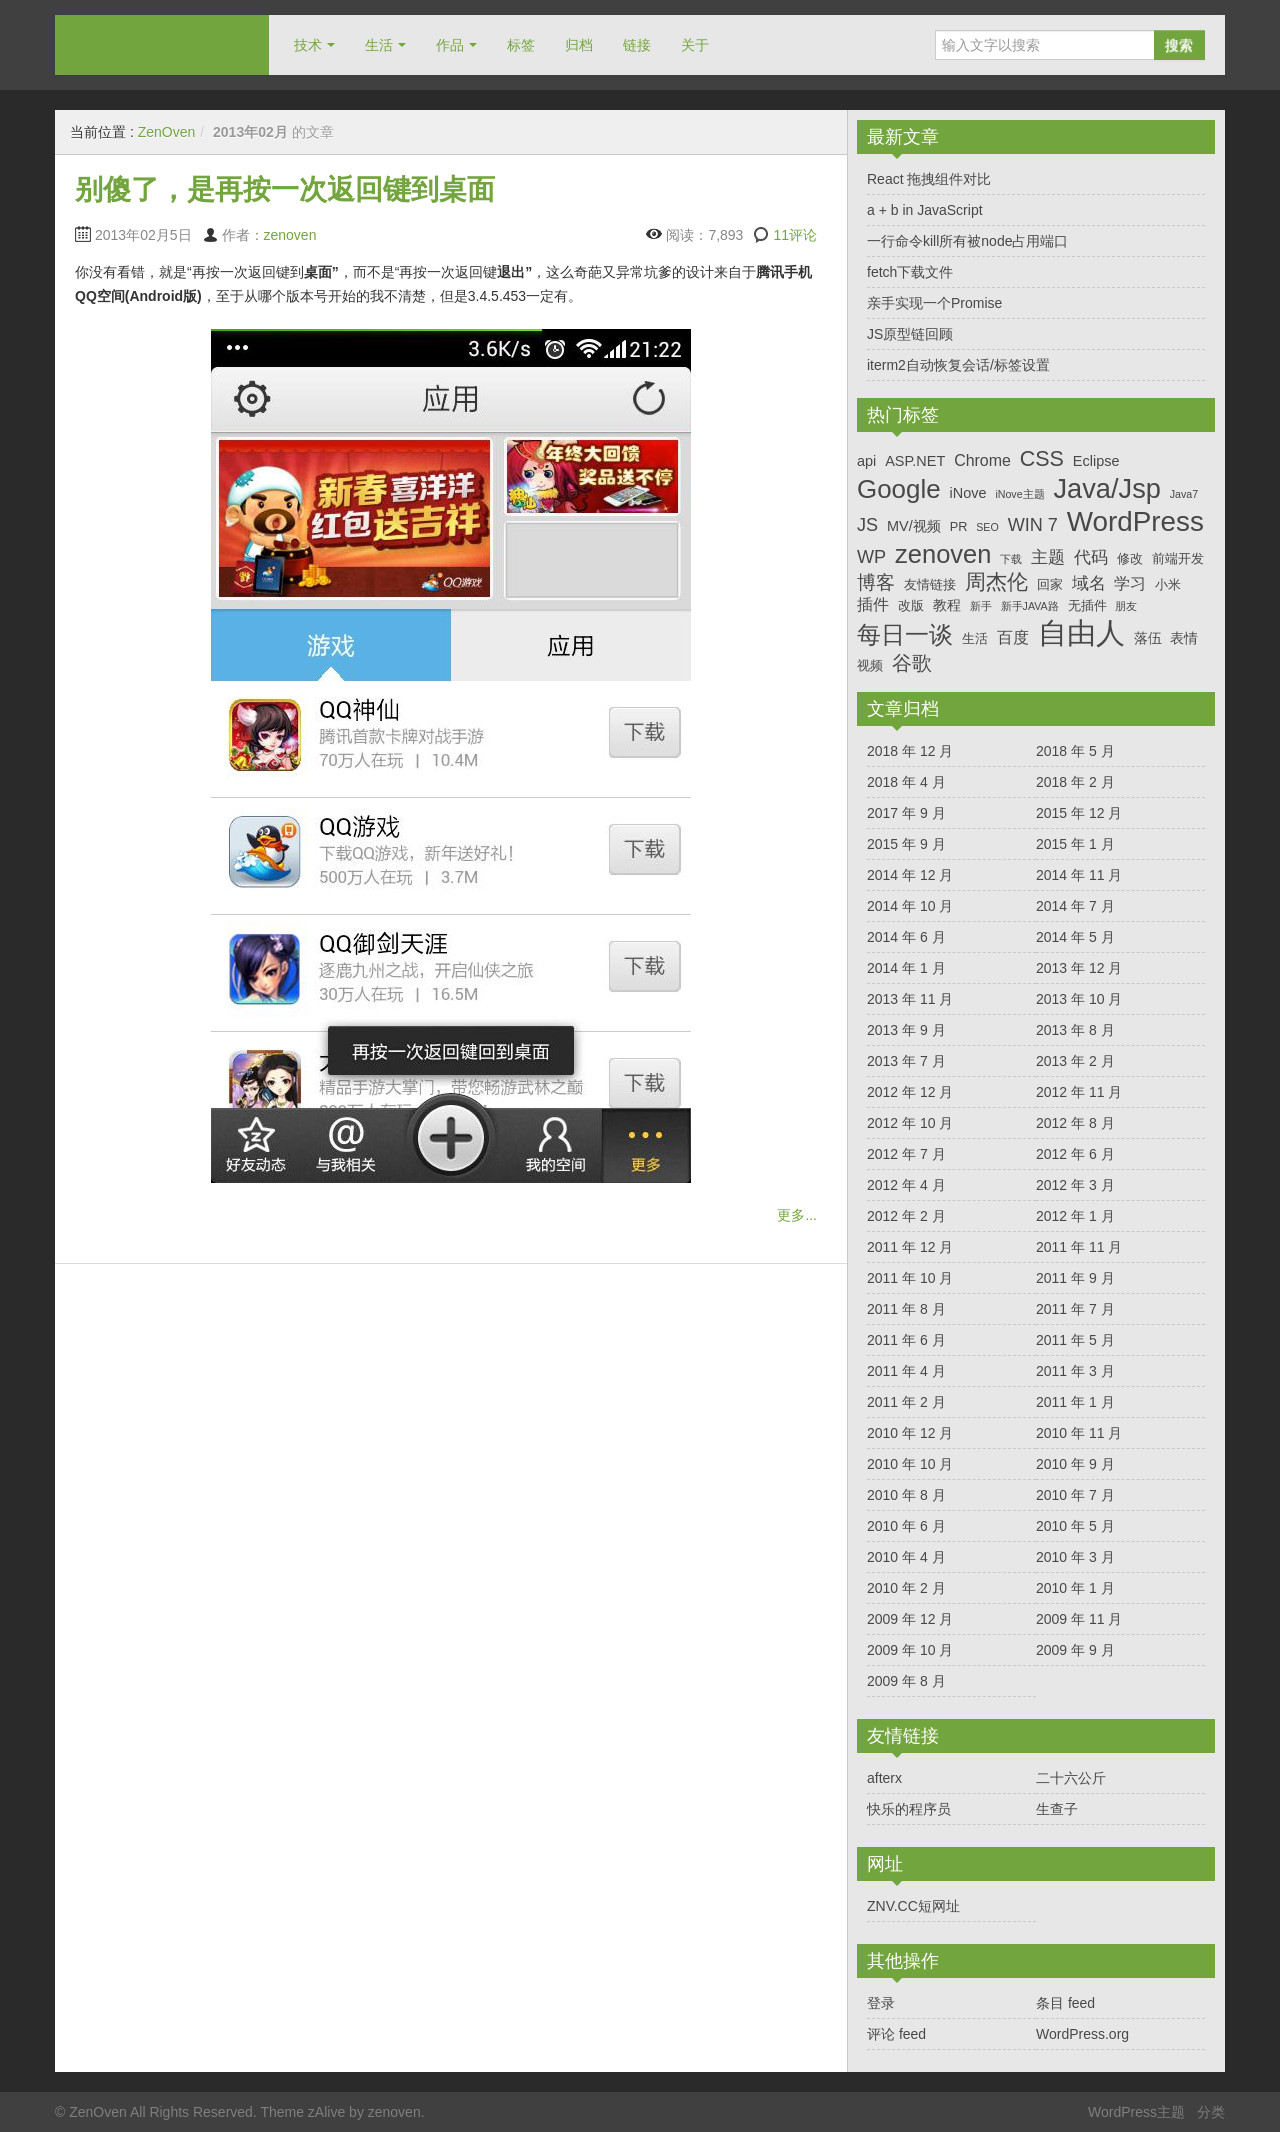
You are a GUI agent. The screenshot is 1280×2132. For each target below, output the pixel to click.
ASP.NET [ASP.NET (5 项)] (915, 461)
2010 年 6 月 (906, 1526)
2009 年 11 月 (1079, 1619)
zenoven (290, 235)
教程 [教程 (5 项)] (947, 605)
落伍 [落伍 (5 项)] (1148, 638)
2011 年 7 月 (1075, 1309)
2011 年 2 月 (906, 1402)
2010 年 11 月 (1079, 1433)
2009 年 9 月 (1075, 1650)
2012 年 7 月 (906, 1154)
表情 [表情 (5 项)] (1184, 638)
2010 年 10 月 (910, 1464)
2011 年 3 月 (1075, 1371)
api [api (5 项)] (866, 461)
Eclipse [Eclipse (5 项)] (1096, 461)
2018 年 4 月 (906, 782)
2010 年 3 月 (1075, 1557)
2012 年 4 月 (906, 1185)
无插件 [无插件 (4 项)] (1087, 605)
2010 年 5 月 (1075, 1526)
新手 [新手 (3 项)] (981, 606)
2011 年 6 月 (906, 1340)
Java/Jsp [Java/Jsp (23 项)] (1107, 488)
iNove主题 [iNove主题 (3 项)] (1019, 494)
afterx (884, 1778)
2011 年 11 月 (1079, 1247)
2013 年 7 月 (906, 1061)
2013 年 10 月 (1079, 999)
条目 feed (1065, 2003)
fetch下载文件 (910, 272)
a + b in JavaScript (925, 210)
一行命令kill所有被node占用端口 (967, 241)
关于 (695, 45)
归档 (579, 45)
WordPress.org (1082, 2034)
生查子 (1057, 1809)
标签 (521, 45)
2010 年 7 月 (1075, 1495)
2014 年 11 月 (1079, 875)
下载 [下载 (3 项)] (1011, 559)
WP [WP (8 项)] (871, 557)
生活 (379, 45)
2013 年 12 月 (1079, 968)
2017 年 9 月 (906, 813)
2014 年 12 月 (910, 875)
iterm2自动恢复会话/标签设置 (958, 365)
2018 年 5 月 (1075, 751)
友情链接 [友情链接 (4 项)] (930, 584)
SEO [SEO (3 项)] (987, 527)
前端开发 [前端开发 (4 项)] (1178, 558)
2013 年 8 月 (1075, 1030)
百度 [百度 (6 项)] (1013, 637)
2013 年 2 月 (1075, 1061)
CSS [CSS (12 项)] (1042, 459)
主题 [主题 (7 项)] (1048, 557)
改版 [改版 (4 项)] (911, 605)
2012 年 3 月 (1075, 1185)
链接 (637, 45)
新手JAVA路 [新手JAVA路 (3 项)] (1030, 606)
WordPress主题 (1136, 2112)
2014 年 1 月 (906, 968)
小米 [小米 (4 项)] (1168, 584)
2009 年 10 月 (910, 1650)
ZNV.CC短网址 (913, 1906)
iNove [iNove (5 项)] (967, 493)
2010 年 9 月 (1075, 1464)
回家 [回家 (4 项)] (1050, 584)
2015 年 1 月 (1075, 844)
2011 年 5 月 (1075, 1340)
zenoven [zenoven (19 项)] (943, 554)
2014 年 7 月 (1075, 906)
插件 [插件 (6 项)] (873, 604)
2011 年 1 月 (1075, 1402)
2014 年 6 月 (906, 937)
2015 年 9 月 (906, 844)
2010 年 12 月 (910, 1433)
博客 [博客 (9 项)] (876, 582)
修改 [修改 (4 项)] (1130, 558)
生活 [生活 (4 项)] (975, 638)
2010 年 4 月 (906, 1557)
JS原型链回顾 (910, 334)
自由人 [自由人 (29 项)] (1081, 632)
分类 (1211, 2112)
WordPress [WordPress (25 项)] (1135, 521)
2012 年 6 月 (1075, 1154)
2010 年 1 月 (1075, 1588)
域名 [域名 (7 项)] (1089, 583)
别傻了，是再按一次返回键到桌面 (285, 189)
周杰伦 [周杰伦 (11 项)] (996, 581)
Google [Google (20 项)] (899, 489)
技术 (308, 45)
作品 (450, 45)
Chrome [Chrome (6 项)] (982, 460)
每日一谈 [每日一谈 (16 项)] (905, 634)
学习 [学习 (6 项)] (1130, 583)
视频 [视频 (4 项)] (870, 665)
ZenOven (162, 44)
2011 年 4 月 (906, 1371)
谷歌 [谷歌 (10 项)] (912, 663)
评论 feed (896, 2034)
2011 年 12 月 (910, 1247)
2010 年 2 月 (906, 1588)
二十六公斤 (1071, 1778)
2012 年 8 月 (1075, 1123)
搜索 (1179, 45)
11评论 (795, 235)
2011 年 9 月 (1075, 1278)
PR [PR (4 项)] (959, 526)
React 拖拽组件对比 (929, 179)
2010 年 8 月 (906, 1495)
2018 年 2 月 (1075, 782)
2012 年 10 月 (910, 1123)
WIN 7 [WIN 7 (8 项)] (1033, 525)
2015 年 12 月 (1079, 813)
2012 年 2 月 (906, 1216)
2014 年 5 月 (1075, 937)
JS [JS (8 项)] (867, 525)
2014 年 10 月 (910, 906)
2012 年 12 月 (910, 1092)
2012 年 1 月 (1075, 1216)
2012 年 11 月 (1079, 1092)
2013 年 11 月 (910, 999)
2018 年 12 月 (910, 751)
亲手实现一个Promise (934, 303)
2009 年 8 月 (906, 1681)
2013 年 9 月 (906, 1030)
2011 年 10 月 (910, 1278)
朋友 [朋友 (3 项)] (1126, 606)
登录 (881, 2003)
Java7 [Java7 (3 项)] (1184, 494)
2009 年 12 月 (910, 1619)
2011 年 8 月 (906, 1309)
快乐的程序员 (909, 1809)
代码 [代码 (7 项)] (1091, 557)
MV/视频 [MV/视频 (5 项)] (914, 526)
